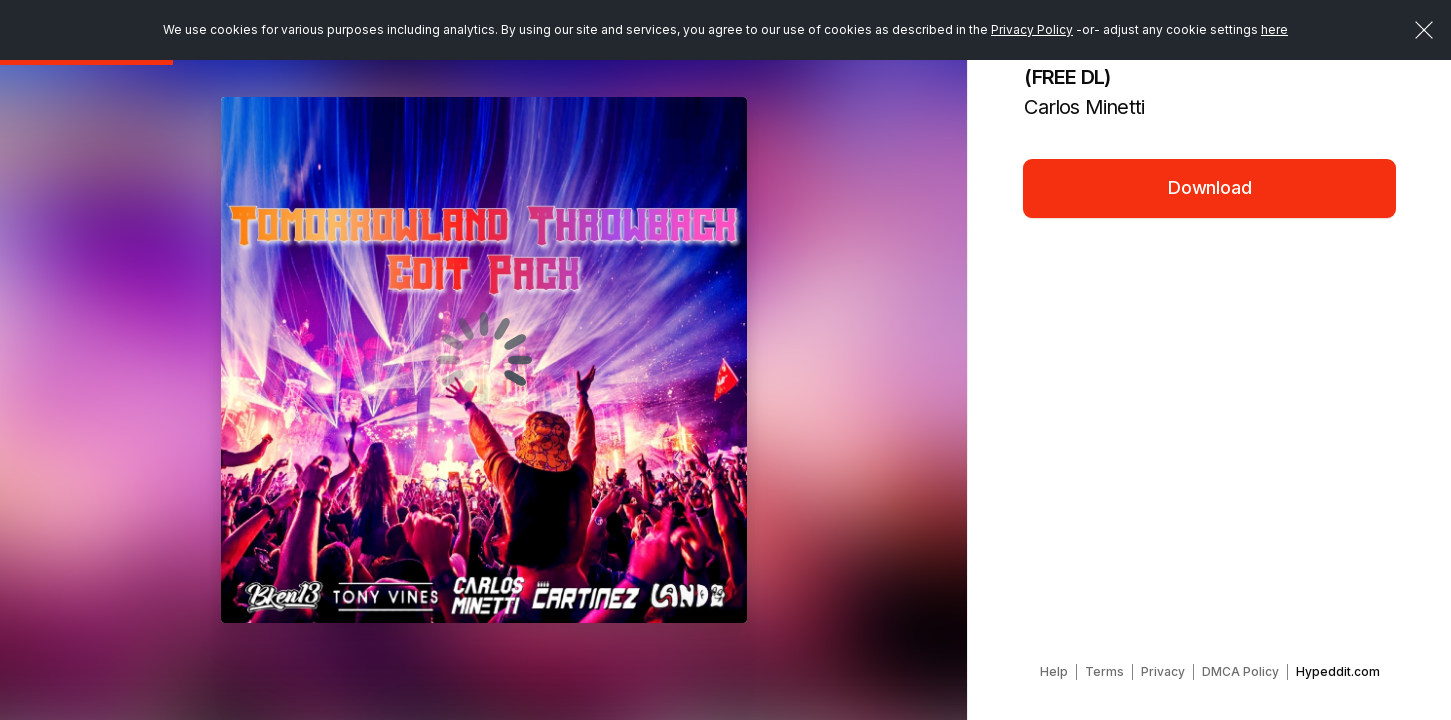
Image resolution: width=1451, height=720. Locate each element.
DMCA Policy (1240, 671)
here (1274, 29)
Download (1210, 187)
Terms (1104, 671)
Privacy (1163, 671)
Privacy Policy (1032, 29)
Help (1054, 671)
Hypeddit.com (1338, 671)
